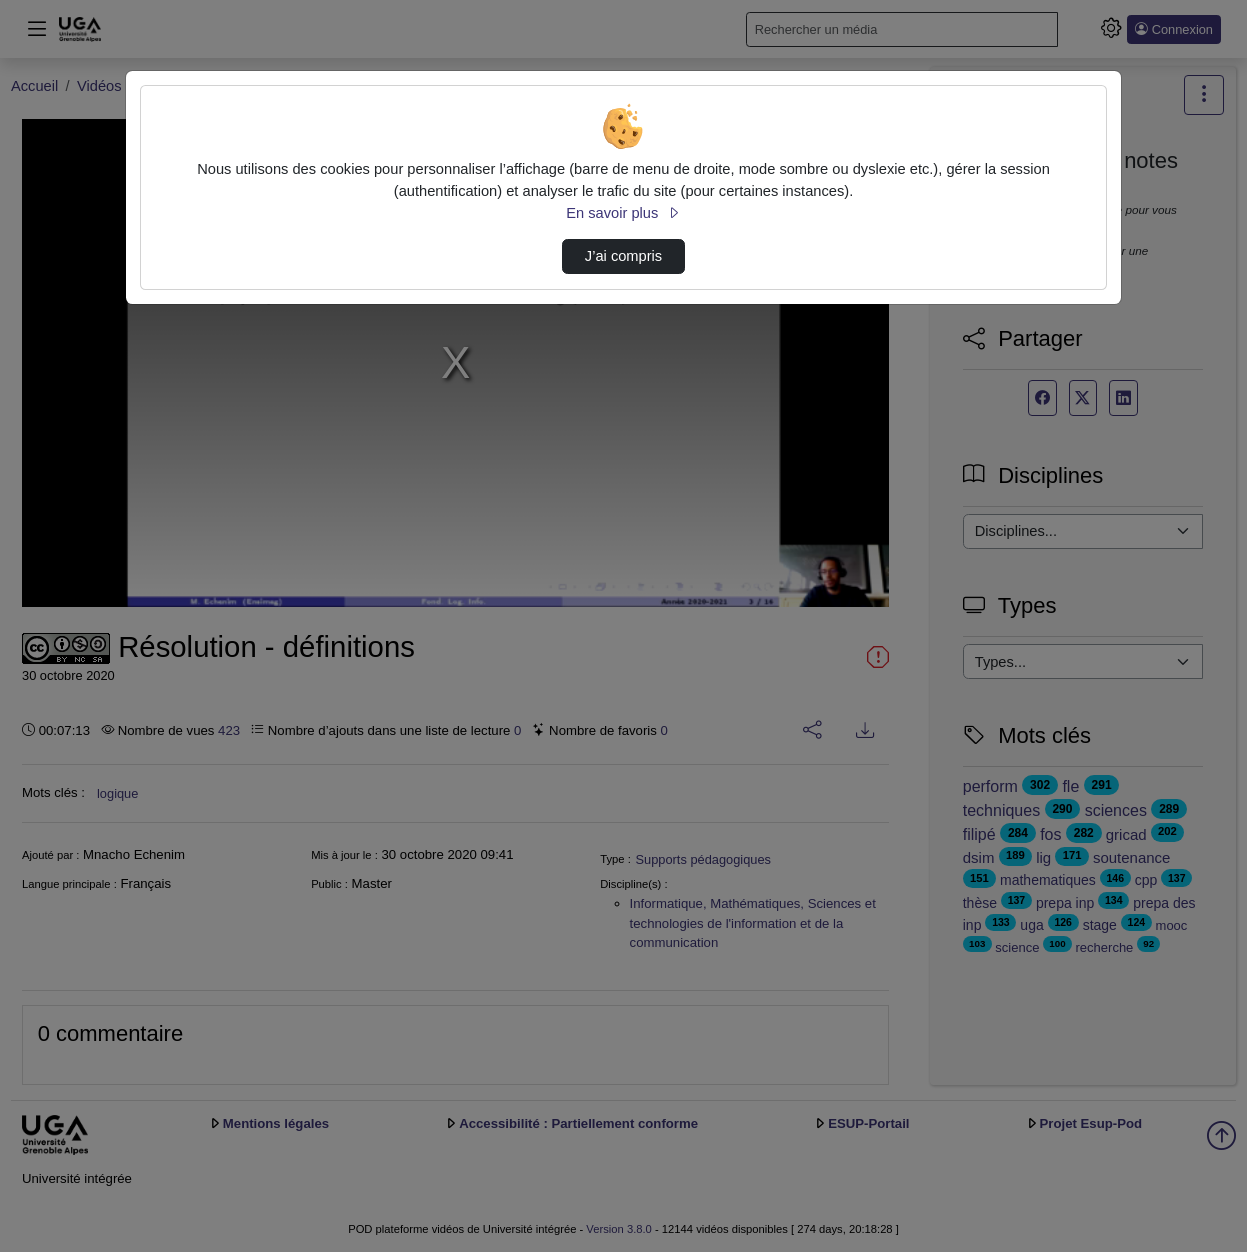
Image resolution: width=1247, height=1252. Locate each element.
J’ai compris (623, 256)
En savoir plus (623, 213)
